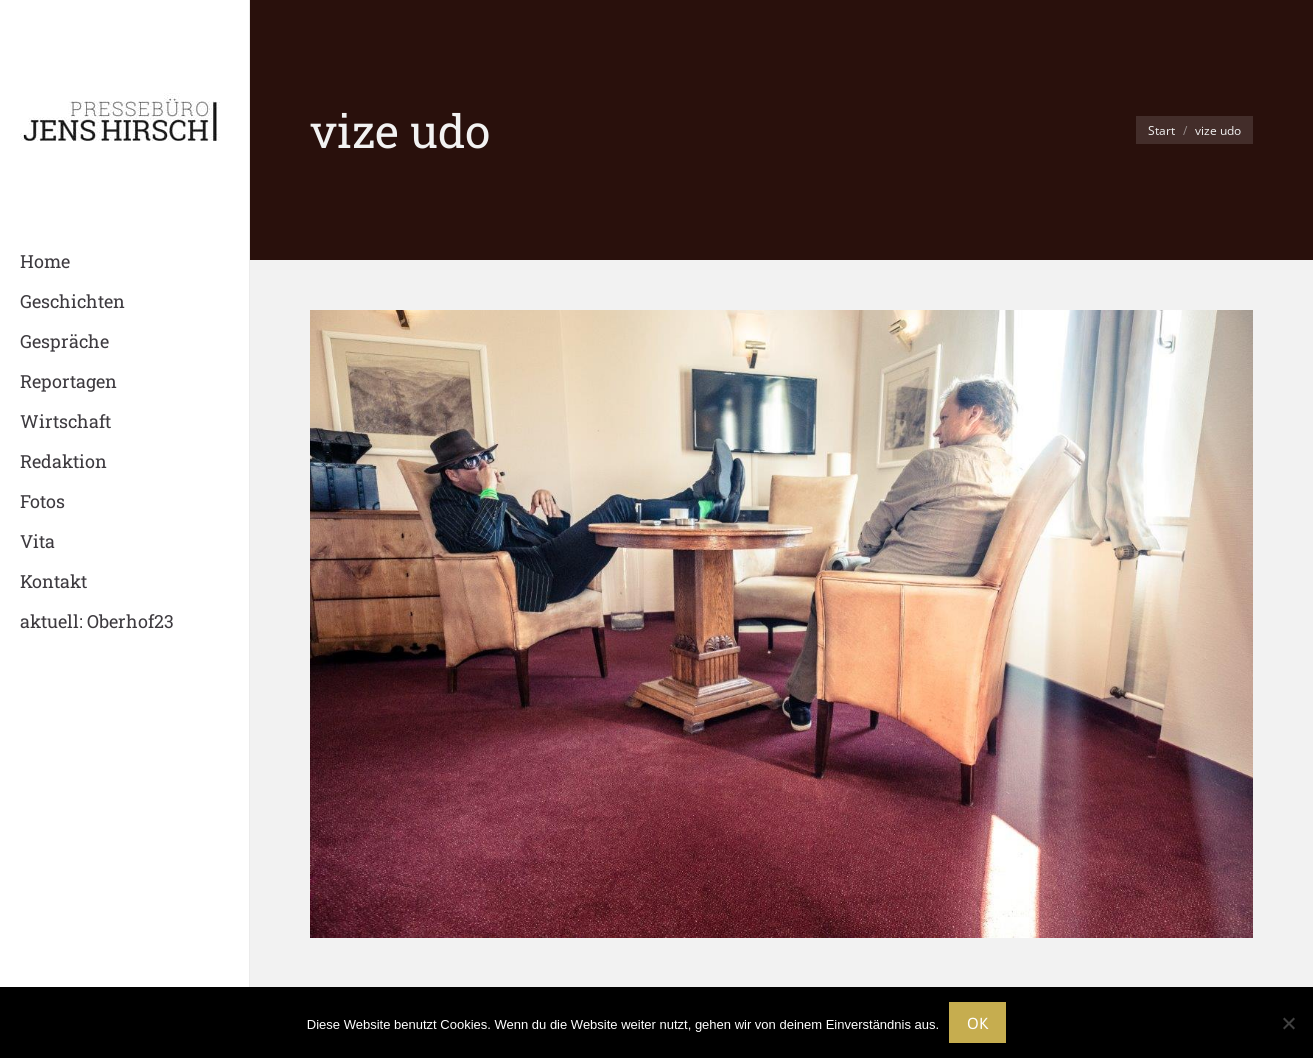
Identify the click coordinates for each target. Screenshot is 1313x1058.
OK (977, 1023)
